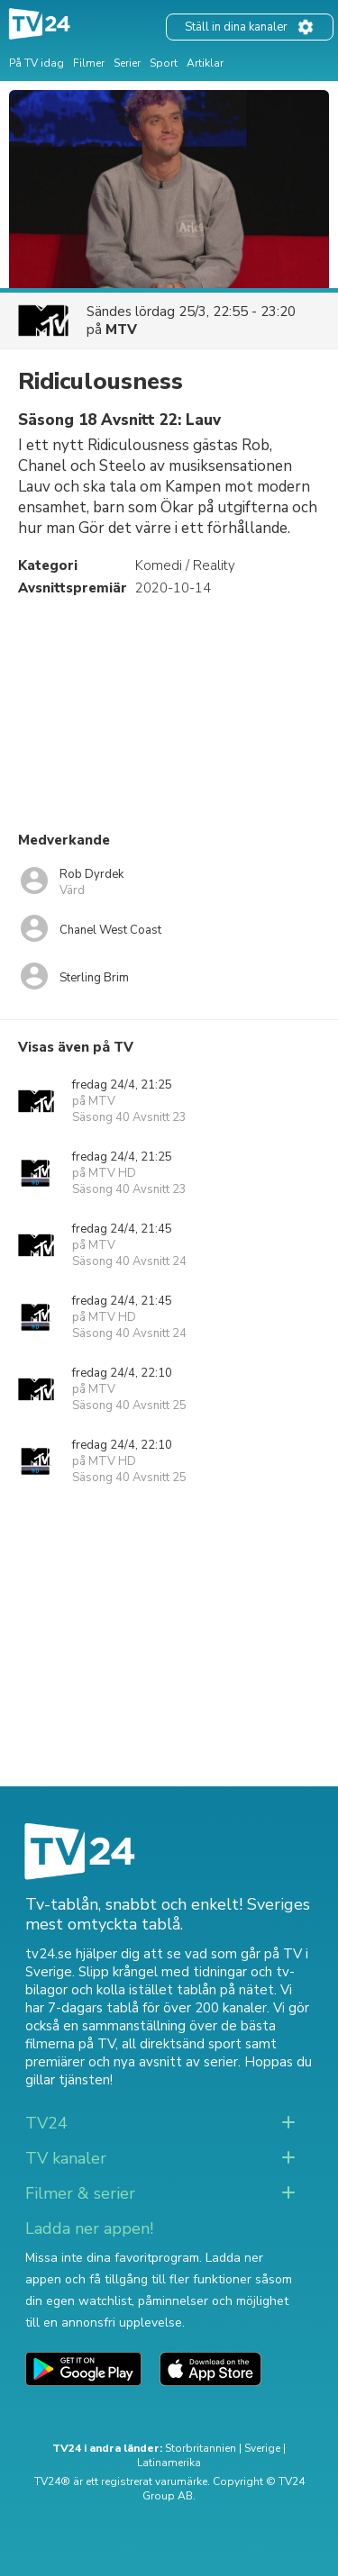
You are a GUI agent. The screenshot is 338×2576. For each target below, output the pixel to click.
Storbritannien (200, 2448)
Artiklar (205, 63)
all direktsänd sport (182, 2044)
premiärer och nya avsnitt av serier (131, 2062)
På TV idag (36, 63)
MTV (121, 330)
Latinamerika (169, 2462)
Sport (164, 63)
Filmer (89, 63)
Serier (127, 63)
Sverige (262, 2448)
